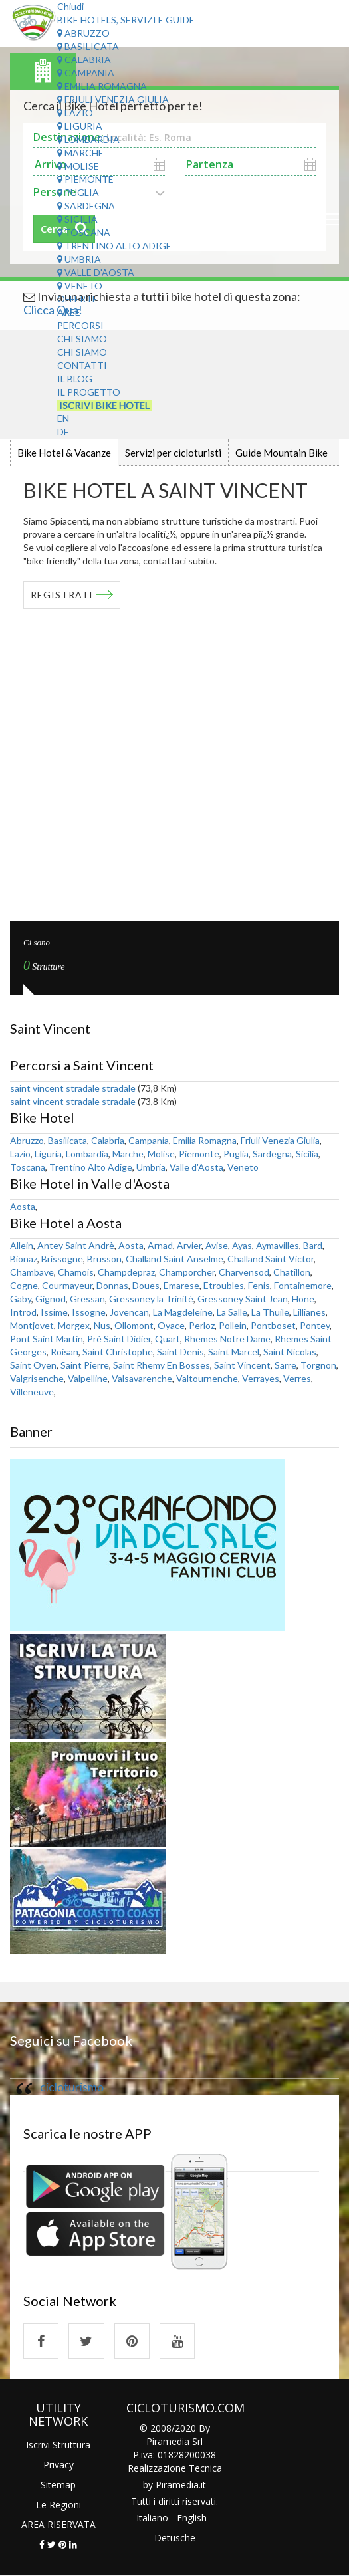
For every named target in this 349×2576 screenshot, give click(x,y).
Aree (68, 312)
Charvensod (244, 1272)
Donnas (112, 1285)
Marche (80, 152)
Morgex (74, 1325)
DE (63, 431)
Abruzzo (83, 33)
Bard (312, 1245)
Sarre (285, 1365)
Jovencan (129, 1312)
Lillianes (309, 1312)
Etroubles (223, 1285)
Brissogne (62, 1258)
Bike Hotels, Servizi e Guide (126, 19)
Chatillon (291, 1272)
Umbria (79, 259)
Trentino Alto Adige (114, 245)
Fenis (259, 1285)
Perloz (202, 1325)
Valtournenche (207, 1378)
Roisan (64, 1351)
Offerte (77, 298)
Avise (216, 1245)
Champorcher (187, 1272)
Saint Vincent (242, 1365)
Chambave (32, 1272)
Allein (21, 1245)
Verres (297, 1378)
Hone (303, 1298)
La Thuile (270, 1312)
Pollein (233, 1325)
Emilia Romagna (102, 86)
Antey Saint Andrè (75, 1245)
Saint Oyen (33, 1365)
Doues (146, 1285)
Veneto (79, 285)
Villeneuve (32, 1391)
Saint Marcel (233, 1351)
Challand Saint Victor (270, 1258)
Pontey (315, 1325)
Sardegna (86, 205)
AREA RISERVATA (58, 2525)
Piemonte (85, 179)
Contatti (82, 365)
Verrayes (260, 1378)
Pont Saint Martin (46, 1338)
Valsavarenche (142, 1378)
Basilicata (88, 46)
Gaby (20, 1298)
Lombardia (88, 139)
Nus (102, 1325)
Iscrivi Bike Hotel (104, 405)
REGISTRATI (62, 594)
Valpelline (88, 1378)
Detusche (174, 2539)
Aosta (22, 1206)
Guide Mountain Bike (281, 453)
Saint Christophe (117, 1351)
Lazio (75, 112)
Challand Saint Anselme (174, 1258)
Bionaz (23, 1258)
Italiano (152, 2519)
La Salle (232, 1312)
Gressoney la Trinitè (151, 1298)
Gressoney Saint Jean (242, 1298)
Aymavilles (277, 1245)
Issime (54, 1312)
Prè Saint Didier (119, 1338)
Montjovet (32, 1325)
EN (63, 418)
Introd (23, 1312)
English (192, 2519)
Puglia (78, 192)
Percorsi (80, 325)
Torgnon (318, 1365)
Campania (85, 72)
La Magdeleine (183, 1312)
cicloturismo (72, 2087)
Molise (78, 166)
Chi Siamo (82, 338)
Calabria (84, 59)
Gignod (50, 1298)
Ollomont (134, 1325)
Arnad (160, 1245)
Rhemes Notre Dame (227, 1338)
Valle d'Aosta (95, 272)
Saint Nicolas (289, 1351)
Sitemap (58, 2485)
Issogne (89, 1312)
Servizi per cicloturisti (173, 453)
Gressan (87, 1298)
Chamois (76, 1272)
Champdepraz (126, 1272)
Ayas (242, 1245)
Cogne (24, 1285)
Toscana (83, 232)
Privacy (58, 2465)
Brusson (104, 1258)
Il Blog (74, 378)
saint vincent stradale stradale (73, 1088)
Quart (167, 1338)
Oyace (171, 1325)
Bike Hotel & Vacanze (64, 453)
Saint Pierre (84, 1365)
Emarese (181, 1285)
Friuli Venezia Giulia (113, 99)
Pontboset (273, 1325)
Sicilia (77, 219)
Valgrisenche (37, 1378)
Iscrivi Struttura (58, 2445)
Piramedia (177, 2486)
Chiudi (70, 6)
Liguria (79, 126)
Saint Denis (180, 1351)
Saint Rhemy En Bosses (161, 1365)
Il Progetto (88, 392)
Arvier (189, 1245)
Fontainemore (303, 1285)
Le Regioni (58, 2505)
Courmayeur (67, 1285)
